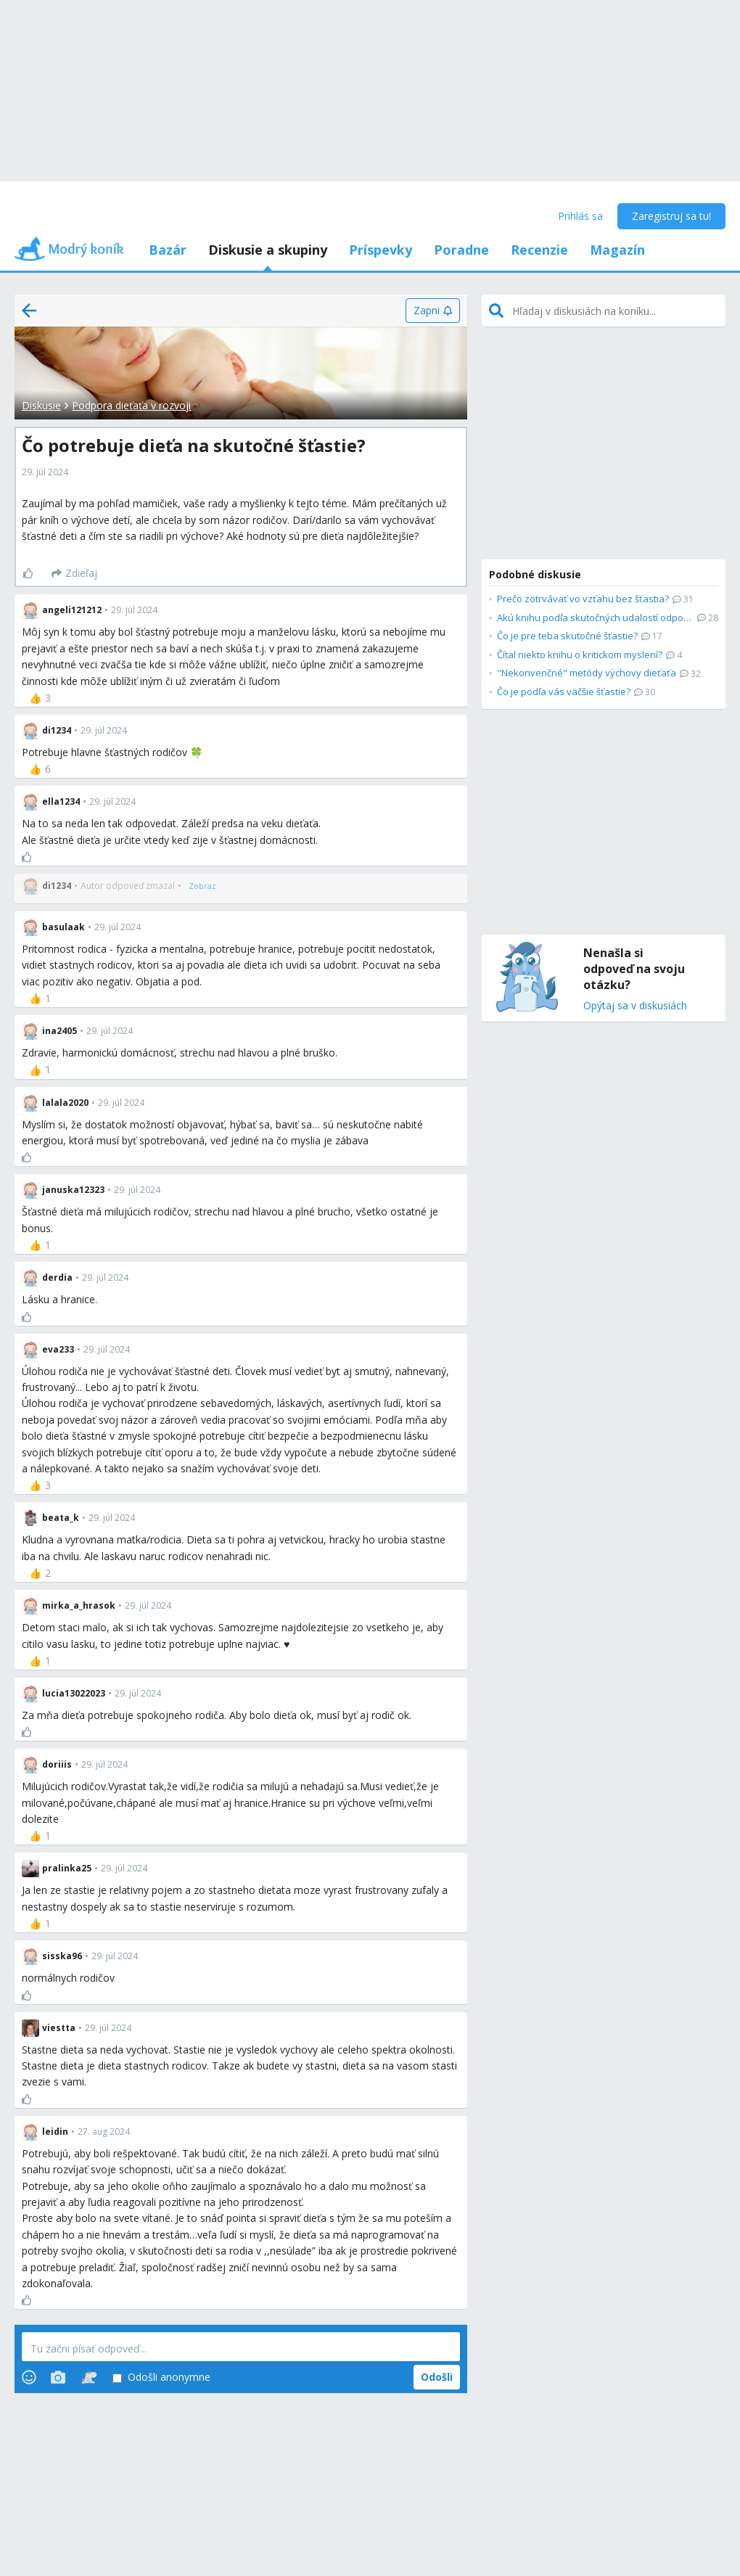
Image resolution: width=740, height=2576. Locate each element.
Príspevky (380, 249)
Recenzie (539, 249)
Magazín (617, 249)
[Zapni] (433, 310)
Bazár (167, 249)
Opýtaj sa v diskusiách (635, 1006)
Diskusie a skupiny (267, 249)
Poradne (461, 249)
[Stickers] (89, 2377)
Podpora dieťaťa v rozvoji (131, 405)
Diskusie (41, 405)
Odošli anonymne (161, 2377)
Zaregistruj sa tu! (671, 216)
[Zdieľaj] (74, 573)
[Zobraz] (202, 886)
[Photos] (58, 2377)
